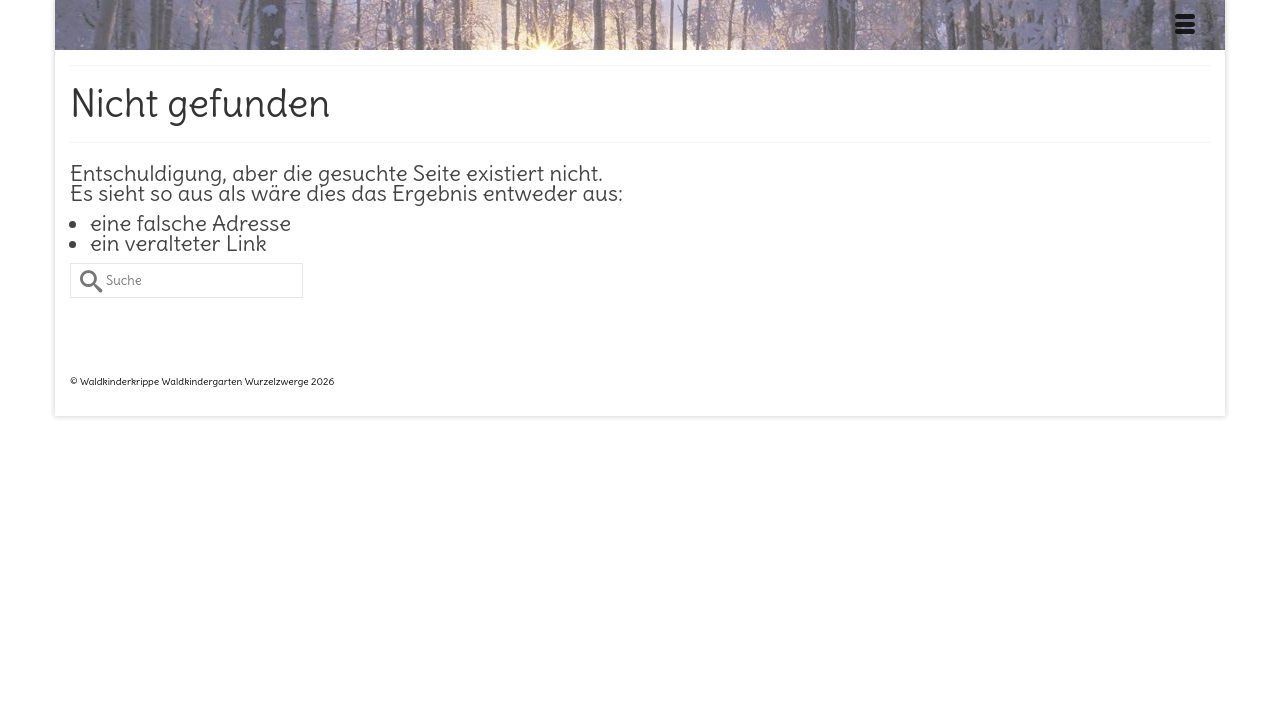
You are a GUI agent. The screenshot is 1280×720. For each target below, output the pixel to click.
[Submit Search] (85, 322)
